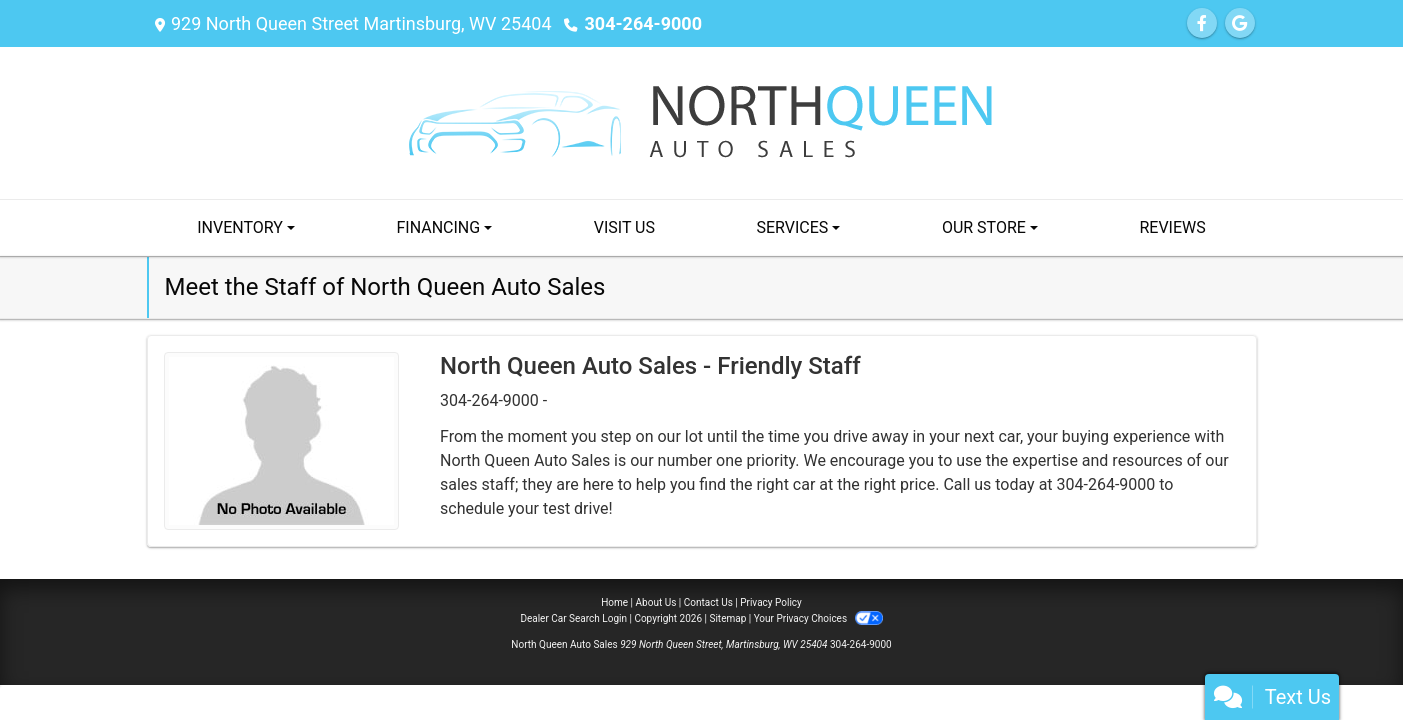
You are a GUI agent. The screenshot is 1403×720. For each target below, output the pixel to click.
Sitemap (727, 618)
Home (614, 602)
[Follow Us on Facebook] (1202, 23)
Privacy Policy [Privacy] (771, 602)
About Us (656, 602)
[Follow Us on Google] (1240, 23)
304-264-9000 (643, 23)
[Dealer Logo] (702, 121)
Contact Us (708, 602)
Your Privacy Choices (818, 618)
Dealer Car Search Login (573, 618)
